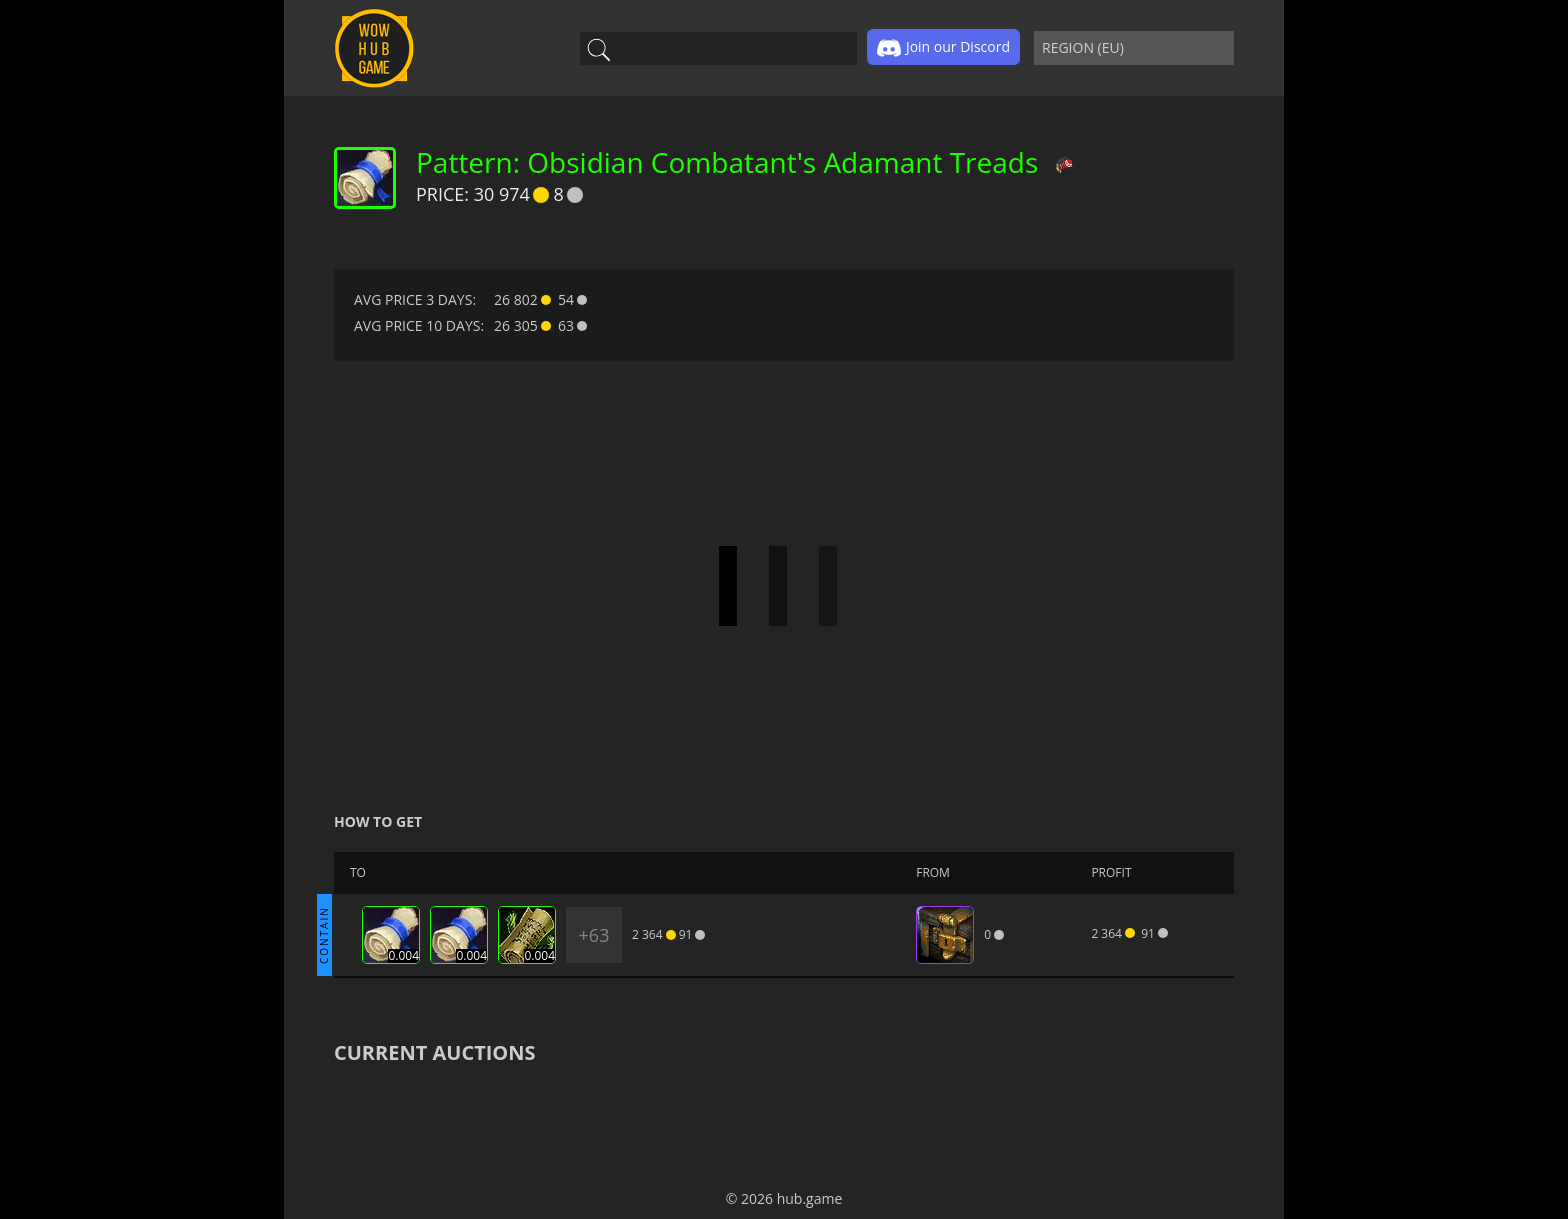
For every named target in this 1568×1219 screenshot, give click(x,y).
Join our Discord (943, 48)
